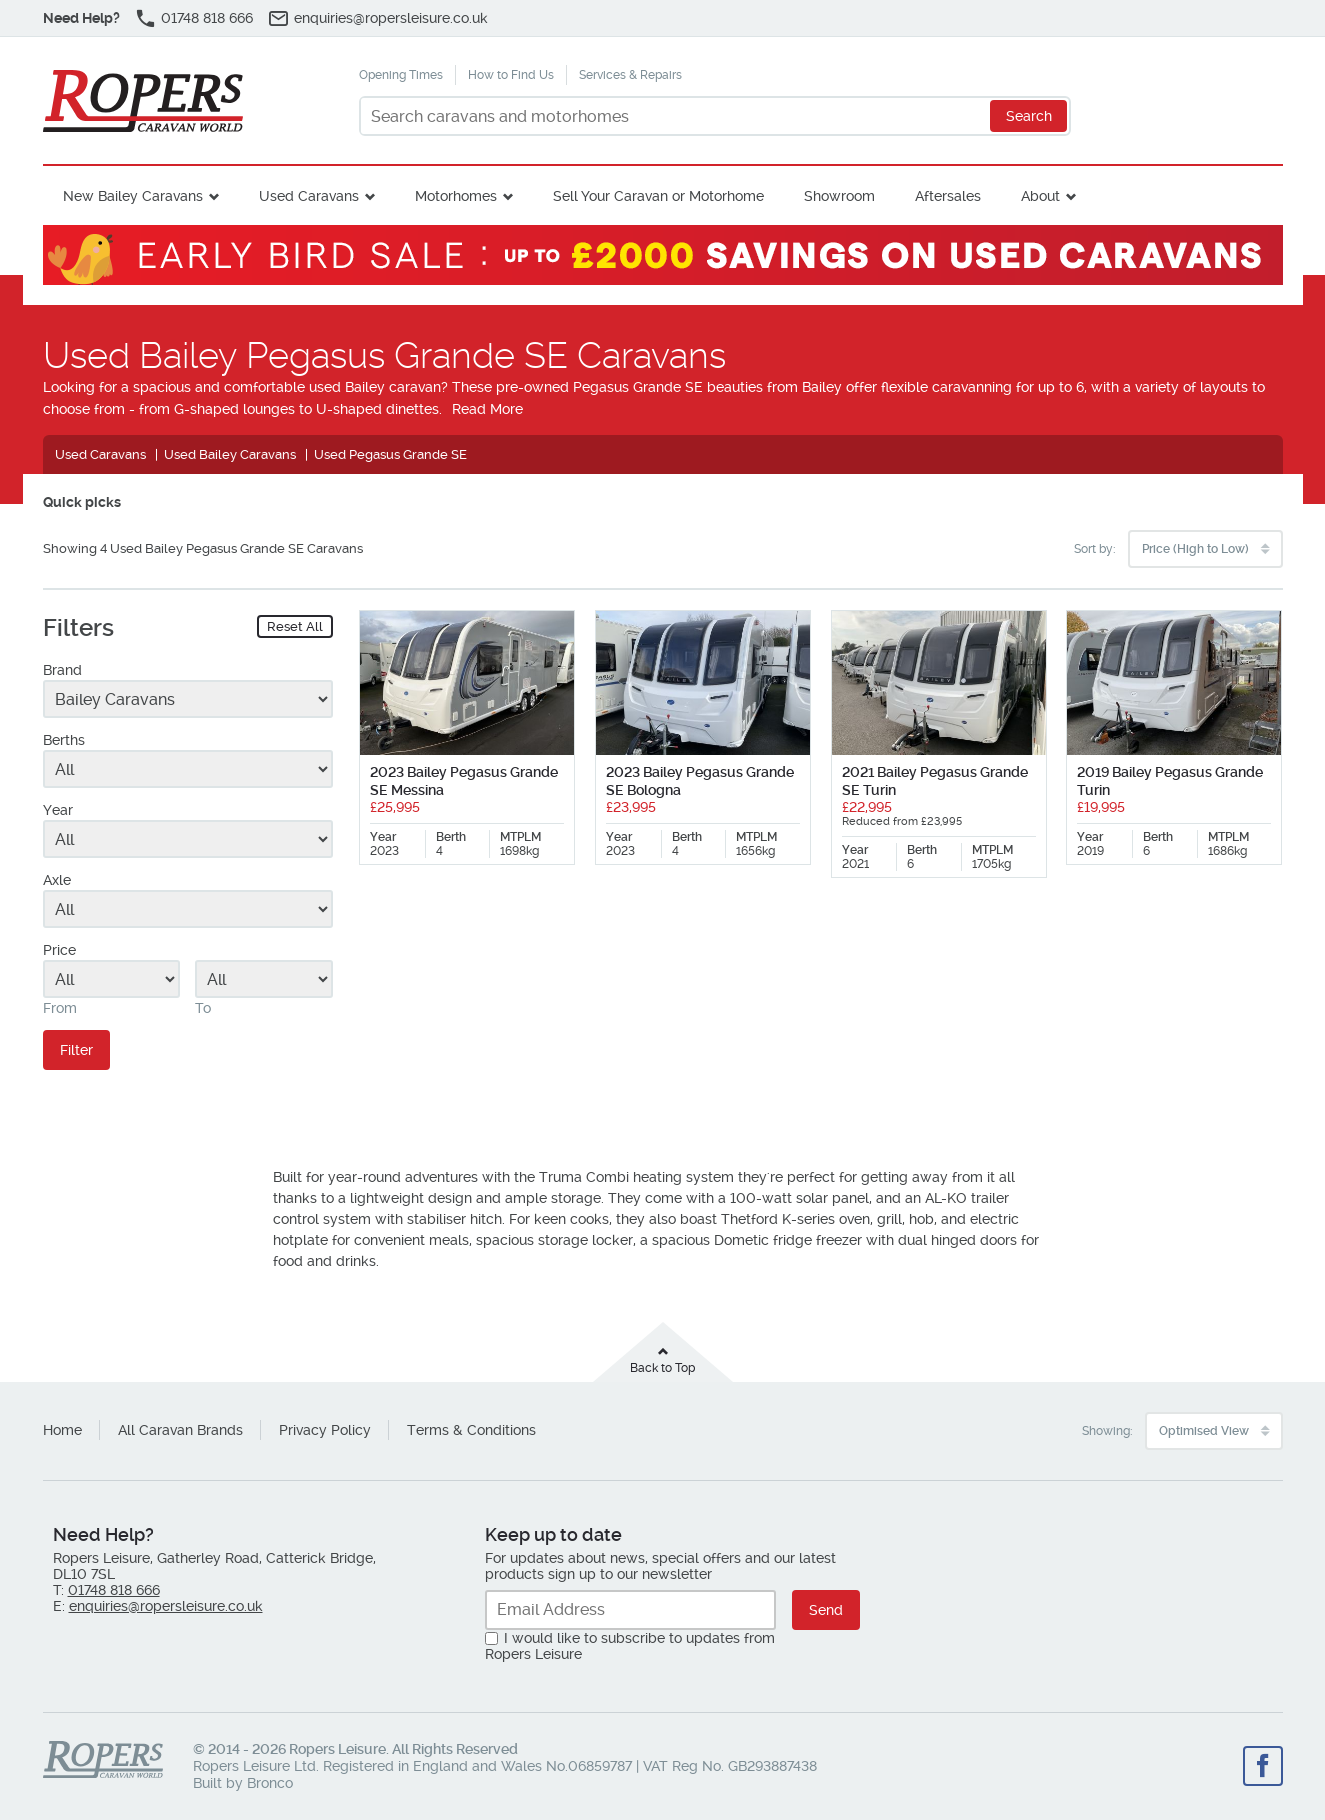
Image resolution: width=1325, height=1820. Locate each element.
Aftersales (948, 196)
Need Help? (81, 18)
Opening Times (401, 75)
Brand (62, 670)
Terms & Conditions (471, 1430)
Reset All (295, 626)
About (1040, 196)
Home (62, 1430)
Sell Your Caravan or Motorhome (658, 196)
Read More (487, 409)
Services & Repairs (630, 75)
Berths (64, 740)
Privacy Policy (325, 1430)
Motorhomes (456, 196)
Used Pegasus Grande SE (390, 454)
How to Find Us (511, 75)
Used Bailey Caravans (230, 454)
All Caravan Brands (180, 1430)
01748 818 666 (207, 18)
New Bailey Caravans (133, 196)
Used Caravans (309, 196)
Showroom (839, 196)
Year (58, 810)
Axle (57, 880)
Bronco (270, 1783)
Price (59, 950)
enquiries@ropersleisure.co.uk (391, 18)
